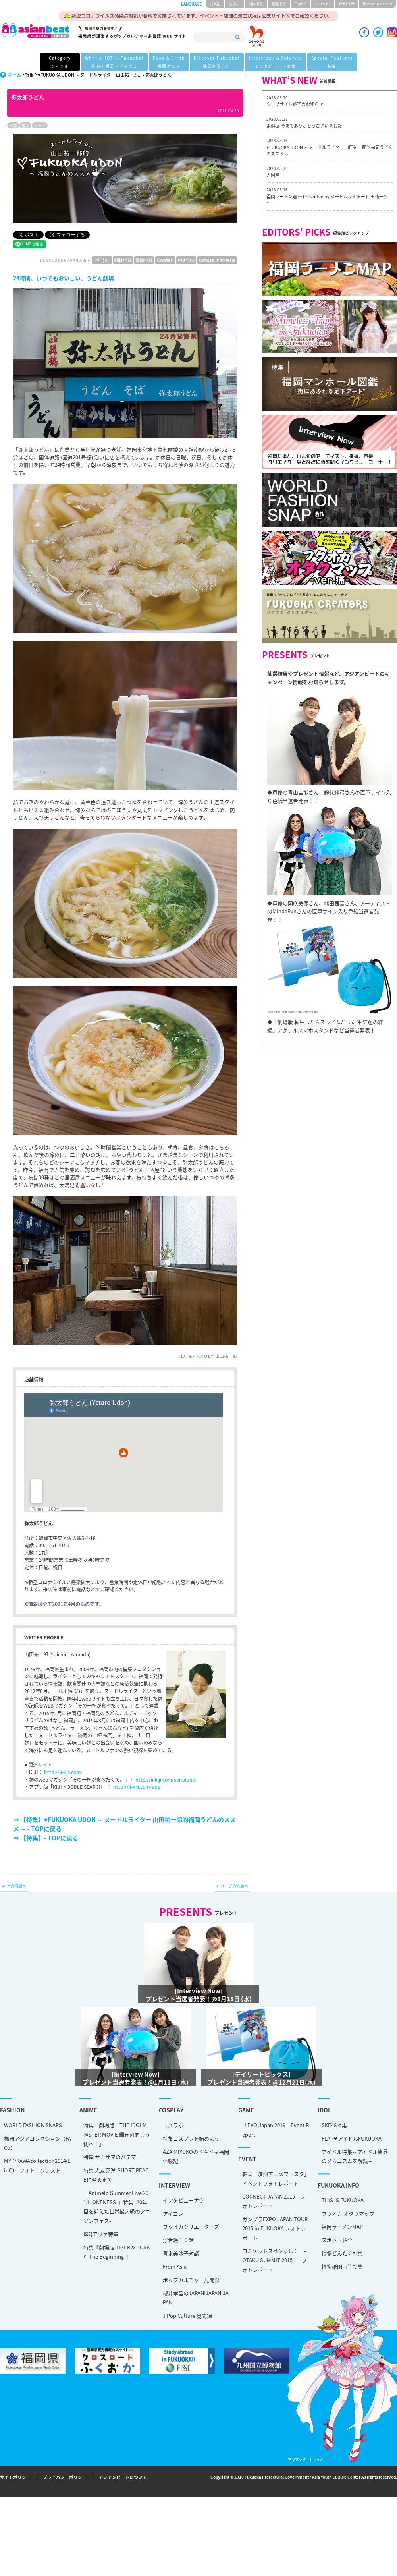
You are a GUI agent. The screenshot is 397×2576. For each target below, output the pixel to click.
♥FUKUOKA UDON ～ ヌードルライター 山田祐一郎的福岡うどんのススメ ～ (329, 150)
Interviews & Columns (275, 63)
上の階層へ (16, 1886)
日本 (13, 125)
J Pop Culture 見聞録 (63, 2294)
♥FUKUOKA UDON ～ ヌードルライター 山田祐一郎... (89, 75)
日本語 (215, 3)
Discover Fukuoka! (216, 63)
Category (60, 63)
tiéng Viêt (346, 3)
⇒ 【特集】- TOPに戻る (45, 1837)
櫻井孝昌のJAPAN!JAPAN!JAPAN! (72, 2276)
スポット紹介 (89, 2224)
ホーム (14, 75)
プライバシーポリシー (65, 2477)
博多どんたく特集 (95, 2238)
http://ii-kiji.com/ (63, 1772)
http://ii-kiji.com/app (137, 1786)
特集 (29, 75)
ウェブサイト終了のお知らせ (294, 104)
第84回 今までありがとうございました (304, 125)
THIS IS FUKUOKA (95, 2185)
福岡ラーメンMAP (95, 2211)
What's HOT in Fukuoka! (114, 63)
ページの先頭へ (234, 1886)
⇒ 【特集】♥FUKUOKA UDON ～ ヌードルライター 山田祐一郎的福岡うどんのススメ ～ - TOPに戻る (124, 1824)
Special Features (332, 63)
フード (40, 125)
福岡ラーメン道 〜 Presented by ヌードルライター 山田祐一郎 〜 (327, 199)
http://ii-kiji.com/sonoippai (166, 1779)
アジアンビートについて (123, 2477)
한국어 (234, 3)
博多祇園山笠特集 (95, 2251)
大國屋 (272, 175)
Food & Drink (169, 63)
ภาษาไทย (322, 3)
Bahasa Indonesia (377, 3)
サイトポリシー (15, 2477)
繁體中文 (279, 3)
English (300, 3)
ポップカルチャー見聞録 (67, 2258)
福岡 (25, 125)
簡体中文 (256, 3)
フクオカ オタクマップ (100, 2198)
